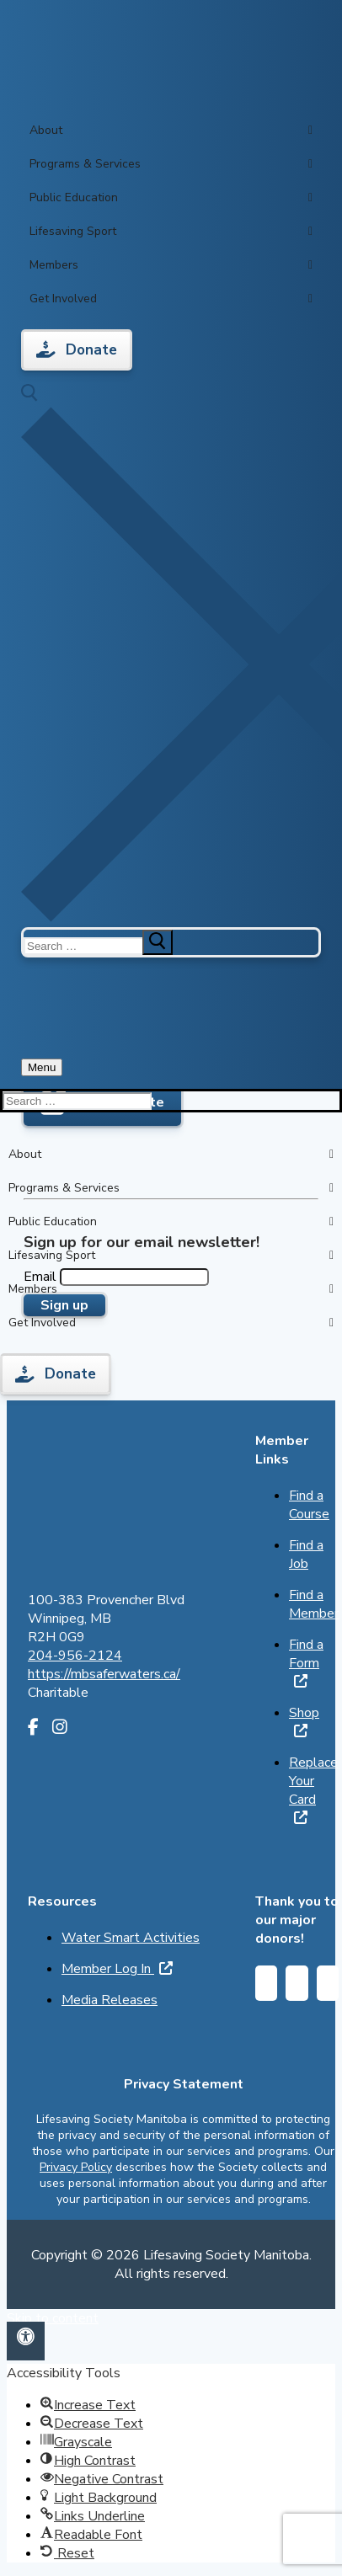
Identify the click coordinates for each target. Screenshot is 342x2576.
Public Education (171, 198)
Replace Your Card (313, 1788)
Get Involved (171, 299)
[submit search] (157, 942)
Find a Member (314, 1604)
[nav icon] (41, 1067)
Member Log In (117, 1969)
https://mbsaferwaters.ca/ (104, 1674)
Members (171, 265)
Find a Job (306, 1554)
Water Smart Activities (130, 1937)
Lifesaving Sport (171, 231)
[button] (26, 2341)
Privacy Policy (76, 2167)
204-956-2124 (75, 1655)
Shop (304, 1720)
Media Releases (109, 2000)
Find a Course (309, 1504)
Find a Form (306, 1661)
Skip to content (53, 2318)
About (171, 130)
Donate (76, 350)
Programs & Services (171, 164)
